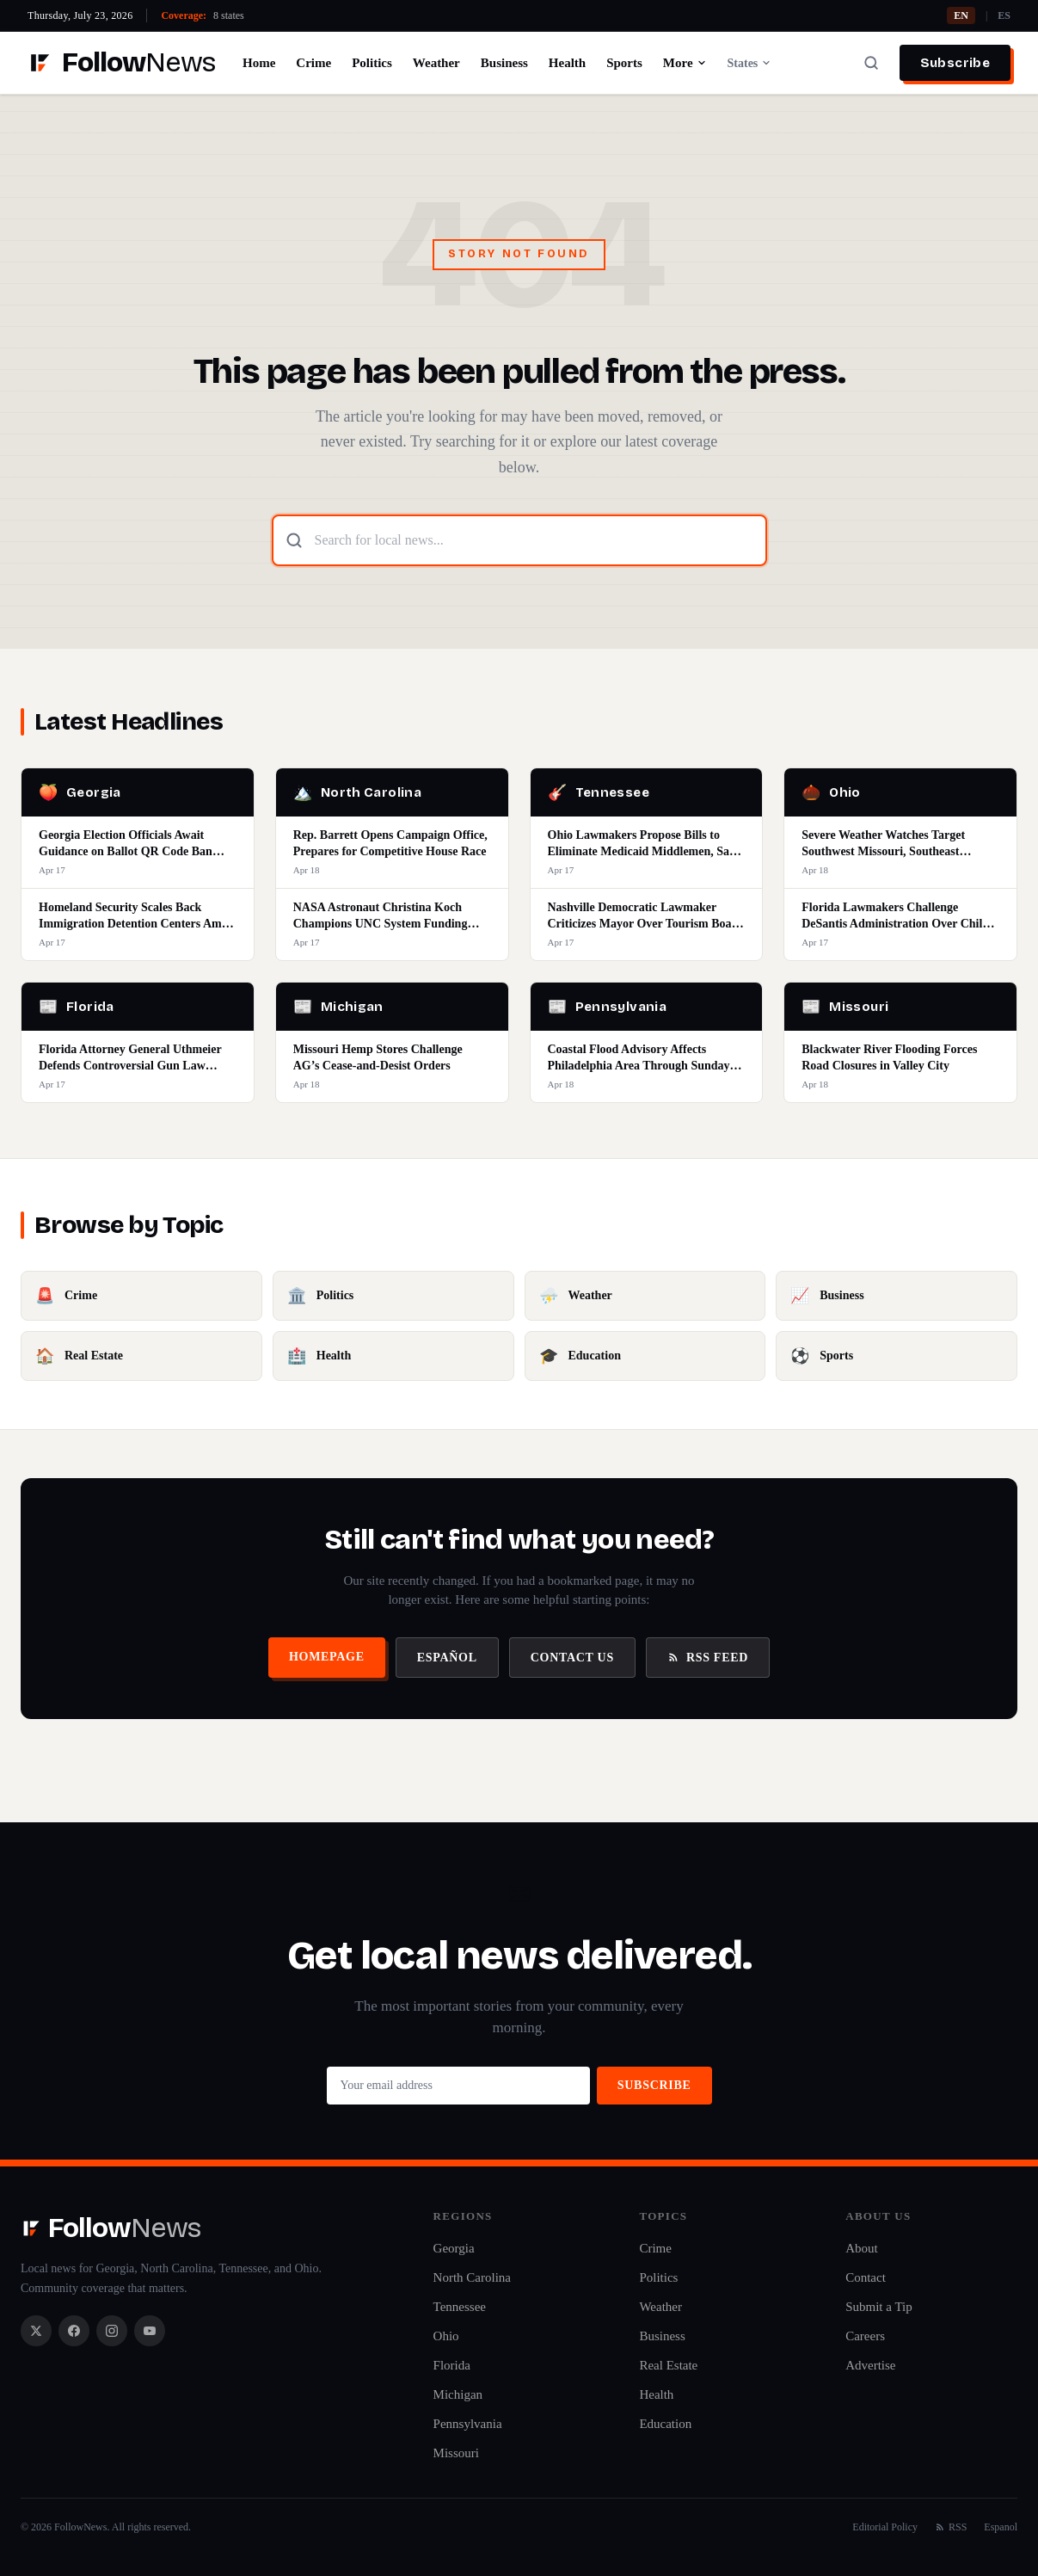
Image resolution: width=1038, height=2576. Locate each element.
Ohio (446, 2336)
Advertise (870, 2365)
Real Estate (668, 2365)
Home (259, 63)
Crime (313, 63)
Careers (865, 2336)
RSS (951, 2527)
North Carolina (472, 2277)
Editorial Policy (885, 2527)
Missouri (456, 2453)
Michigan (458, 2394)
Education (665, 2424)
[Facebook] (73, 2330)
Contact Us (572, 1657)
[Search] (871, 62)
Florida (451, 2365)
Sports (624, 63)
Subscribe (955, 63)
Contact (865, 2277)
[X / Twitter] (36, 2330)
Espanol (1000, 2527)
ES (1004, 15)
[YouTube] (149, 2330)
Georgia (454, 2248)
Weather (436, 63)
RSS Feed (707, 1657)
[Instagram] (111, 2330)
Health (567, 63)
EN (961, 15)
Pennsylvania (467, 2424)
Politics (372, 63)
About (861, 2248)
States (750, 63)
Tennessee (459, 2307)
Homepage (327, 1656)
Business (504, 63)
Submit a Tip (878, 2307)
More (685, 63)
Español (447, 1657)
